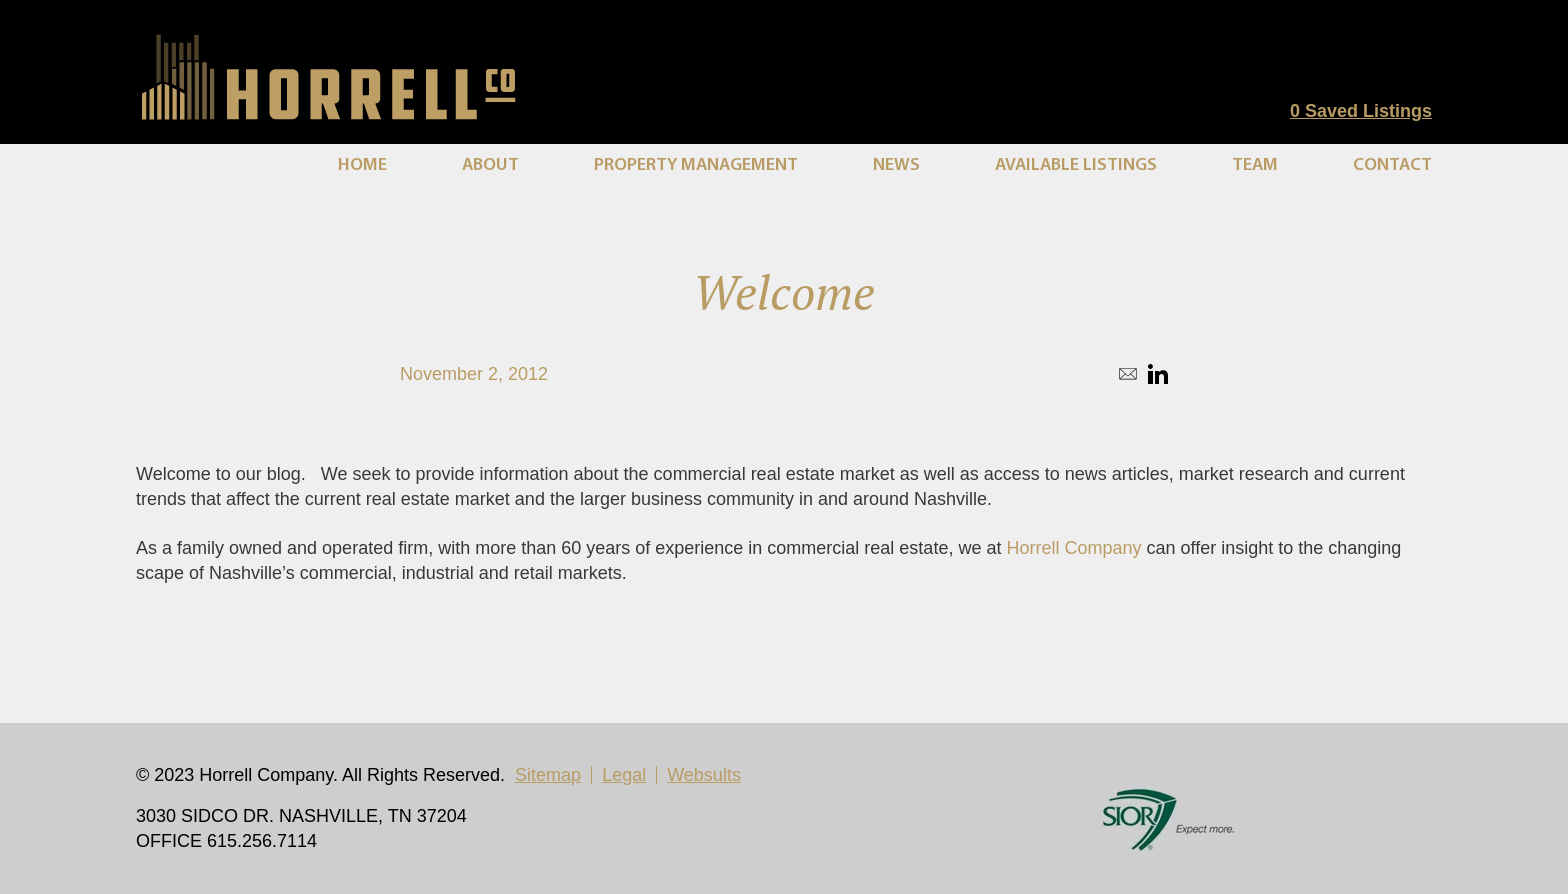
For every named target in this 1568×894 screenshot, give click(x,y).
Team (1255, 165)
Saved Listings (1361, 111)
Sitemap (548, 775)
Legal (624, 775)
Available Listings (1076, 165)
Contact (1392, 165)
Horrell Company (1073, 548)
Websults (704, 775)
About (490, 165)
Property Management (696, 165)
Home (362, 165)
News (896, 165)
